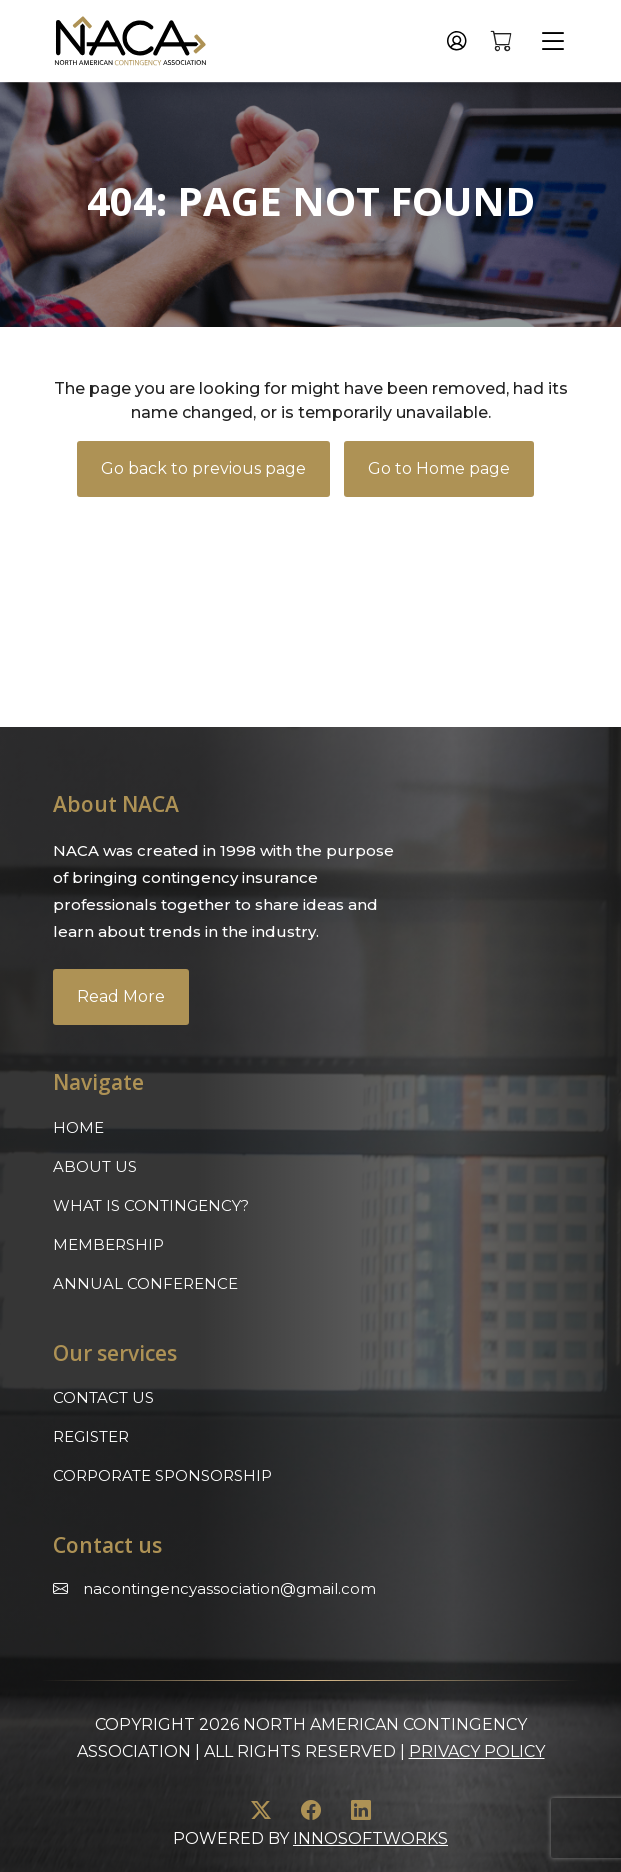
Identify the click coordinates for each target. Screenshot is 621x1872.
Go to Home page (439, 468)
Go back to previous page (203, 468)
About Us (95, 1166)
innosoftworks (370, 1838)
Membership (108, 1244)
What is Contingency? (151, 1205)
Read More (121, 996)
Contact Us (103, 1397)
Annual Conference (145, 1283)
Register (91, 1436)
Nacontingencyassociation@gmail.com (229, 1588)
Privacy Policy (477, 1751)
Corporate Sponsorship (162, 1475)
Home (78, 1127)
